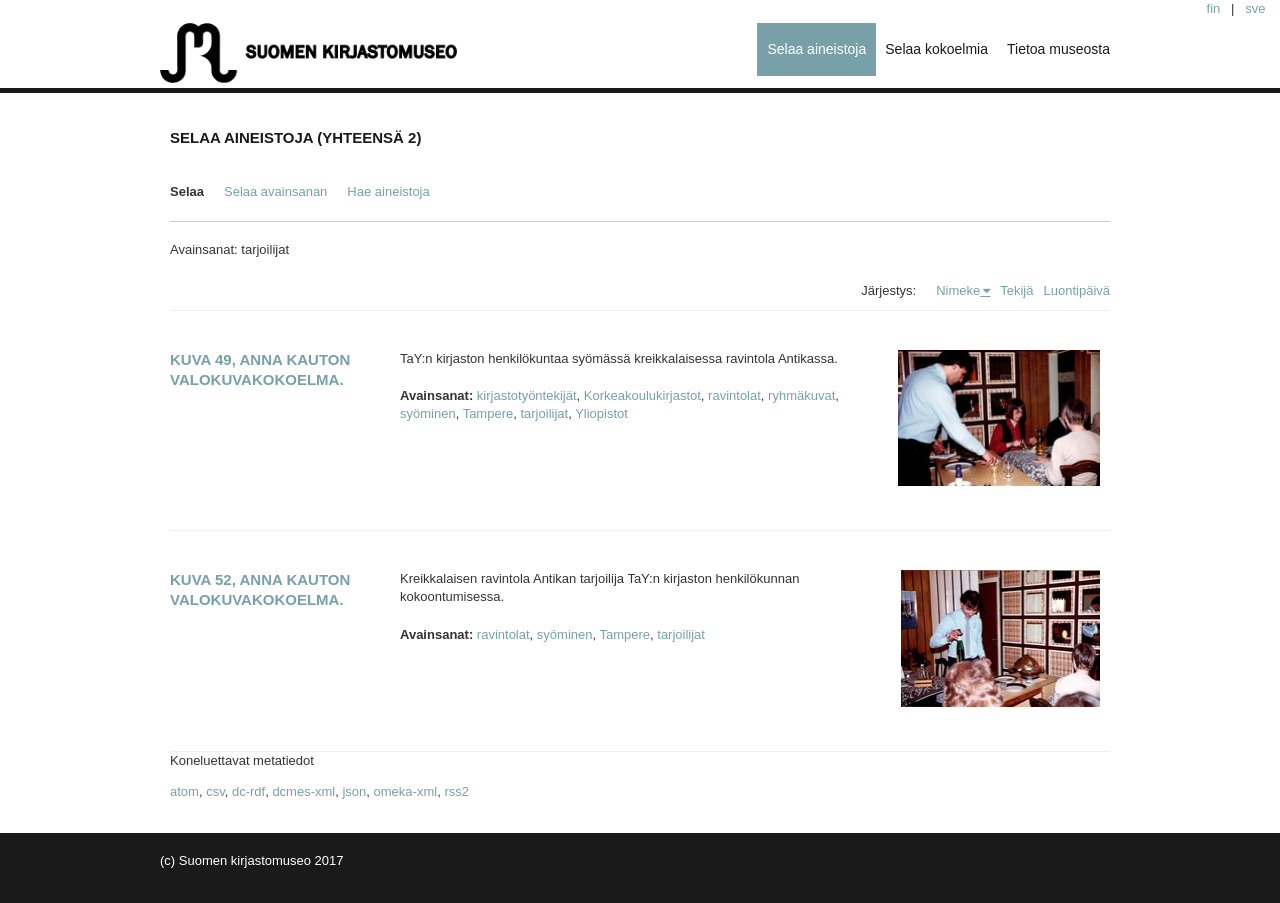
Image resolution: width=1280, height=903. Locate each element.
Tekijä (1016, 290)
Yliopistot (601, 413)
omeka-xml (406, 791)
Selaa (187, 191)
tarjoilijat (544, 413)
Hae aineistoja (388, 191)
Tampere (488, 413)
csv (215, 791)
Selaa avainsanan (275, 191)
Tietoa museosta (1058, 49)
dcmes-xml (303, 791)
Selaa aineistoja (816, 49)
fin (1214, 8)
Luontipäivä (1077, 290)
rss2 (456, 791)
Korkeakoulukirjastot (642, 395)
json (354, 791)
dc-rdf (248, 791)
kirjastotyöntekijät (527, 395)
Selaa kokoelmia (936, 49)
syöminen (428, 413)
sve (1255, 8)
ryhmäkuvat (801, 395)
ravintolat (734, 395)
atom (184, 791)
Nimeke (958, 290)
